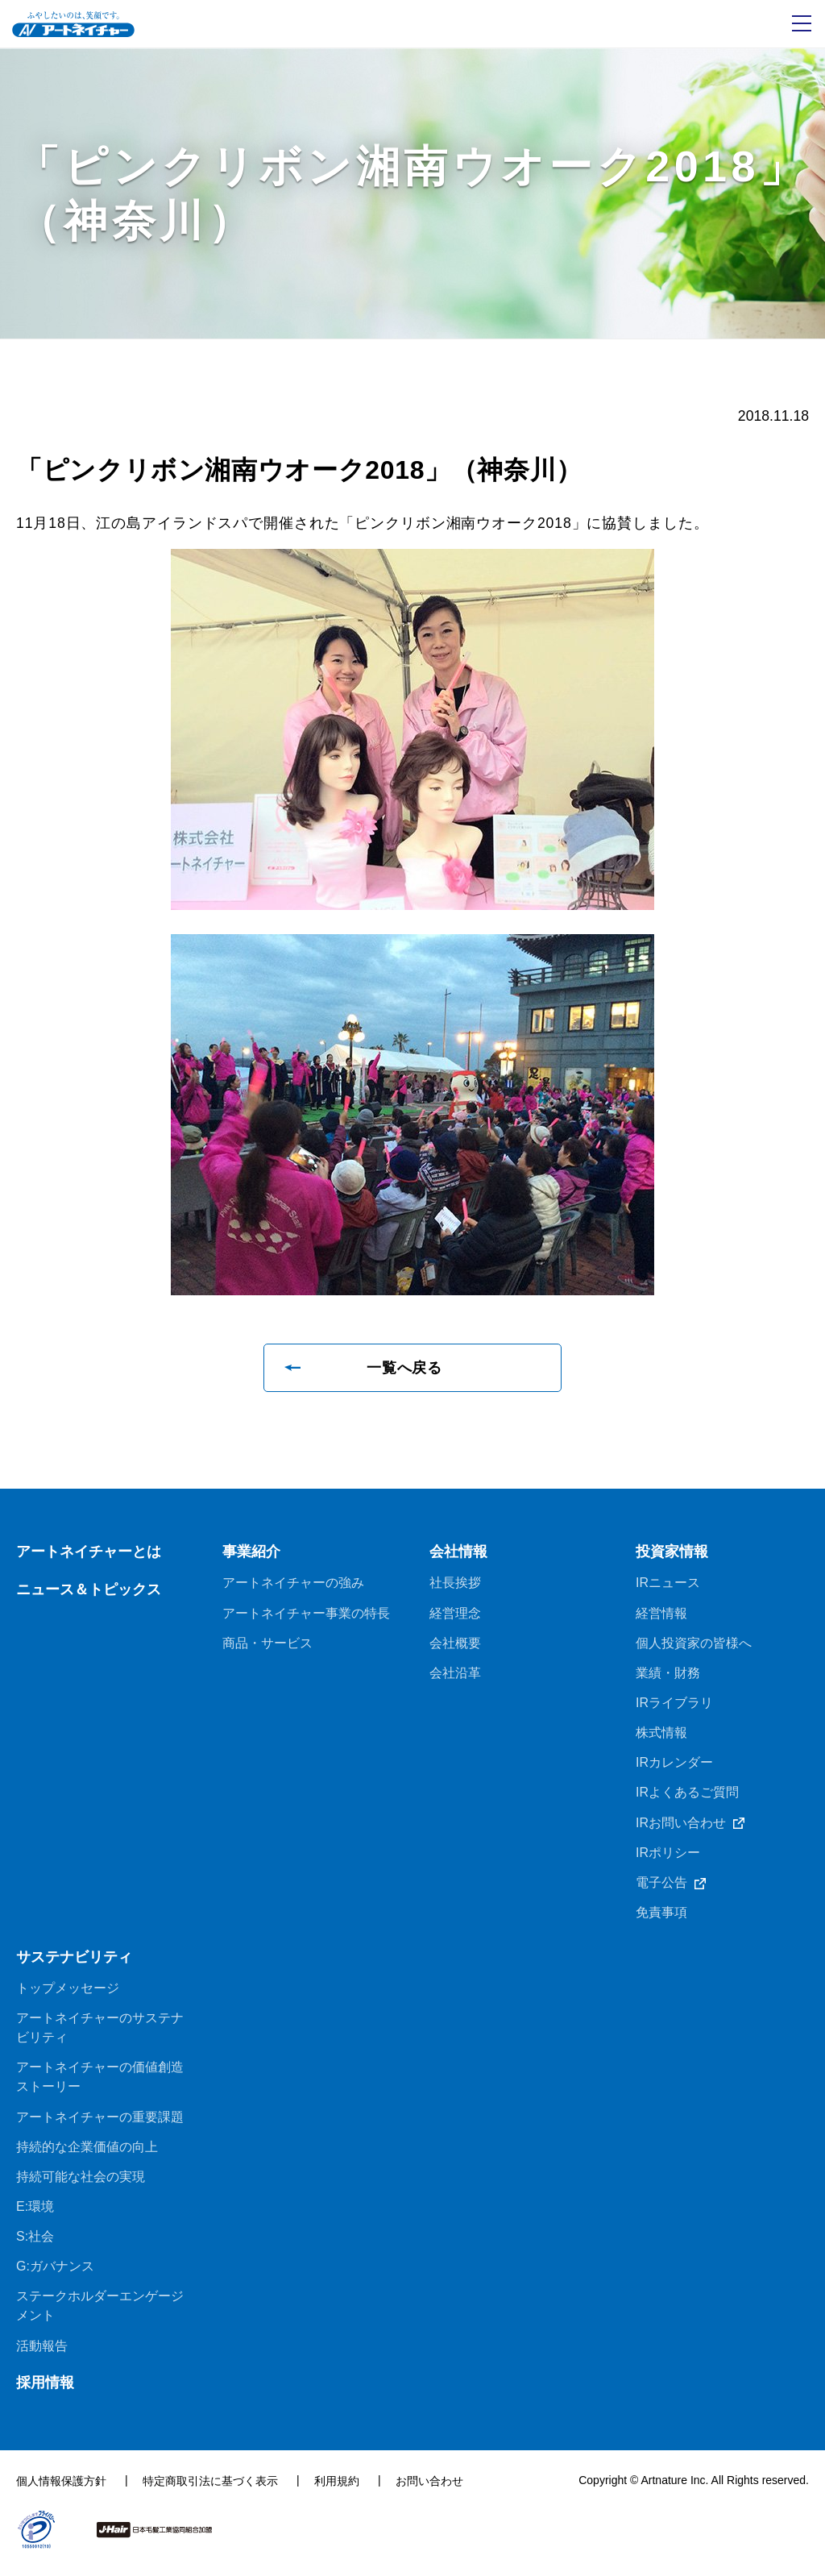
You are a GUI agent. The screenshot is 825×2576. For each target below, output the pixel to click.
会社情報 (458, 1553)
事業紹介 (251, 1553)
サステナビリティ (74, 1963)
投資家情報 (672, 1553)
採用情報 (45, 2392)
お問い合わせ (429, 2490)
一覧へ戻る (405, 1369)
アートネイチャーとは (88, 1553)
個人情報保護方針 (61, 2490)
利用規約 (336, 2490)
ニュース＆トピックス (88, 1591)
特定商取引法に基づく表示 (210, 2490)
